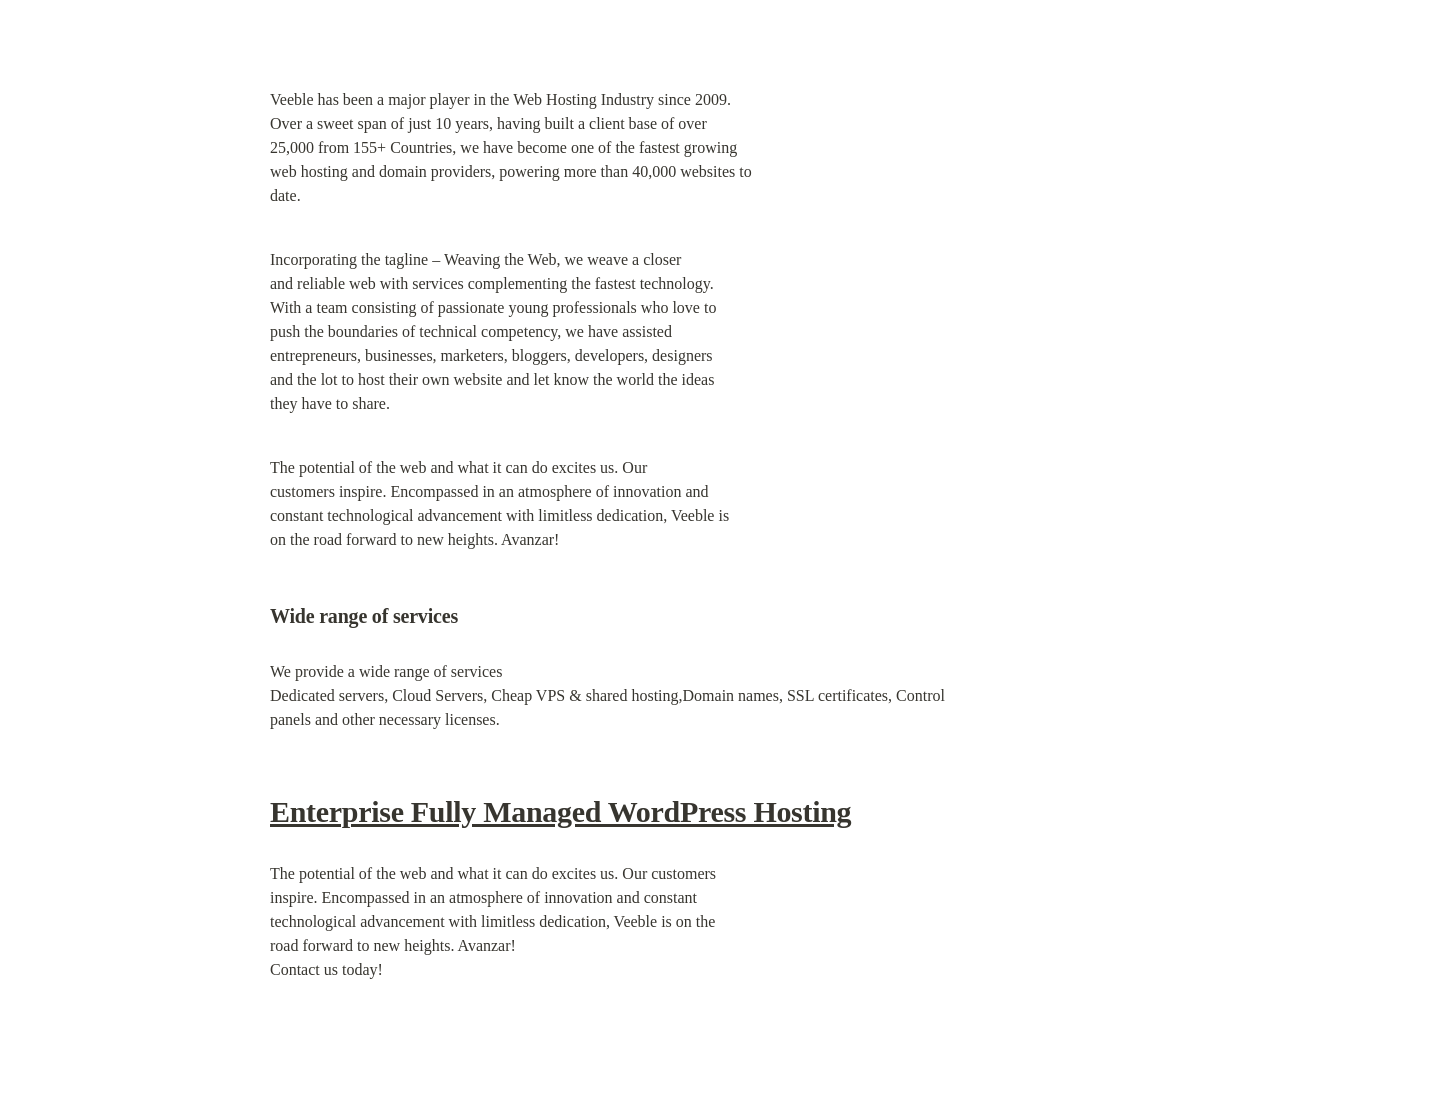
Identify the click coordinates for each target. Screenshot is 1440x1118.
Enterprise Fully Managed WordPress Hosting (560, 811)
